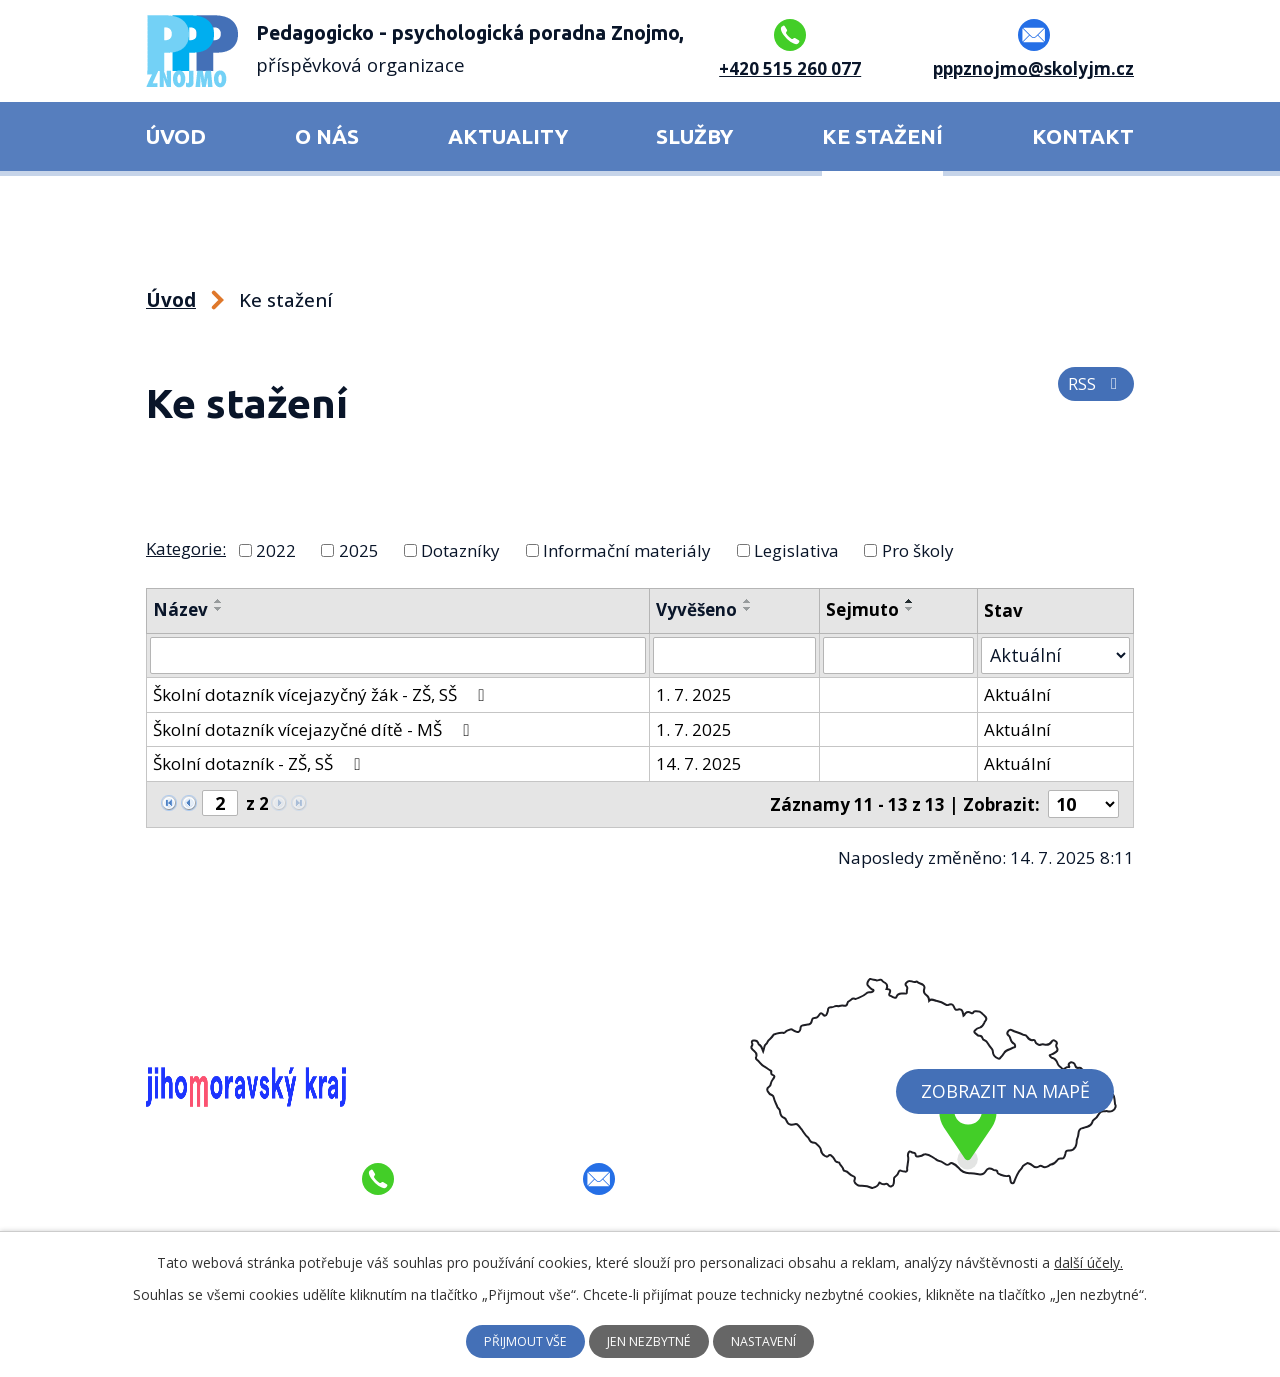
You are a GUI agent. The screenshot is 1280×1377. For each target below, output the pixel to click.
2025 (359, 549)
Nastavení (777, 1341)
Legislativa (796, 549)
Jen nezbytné (650, 1341)
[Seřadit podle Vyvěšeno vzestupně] (752, 601)
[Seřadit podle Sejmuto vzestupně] (914, 601)
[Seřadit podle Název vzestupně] (219, 601)
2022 (276, 549)
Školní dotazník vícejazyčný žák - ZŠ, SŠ (322, 693)
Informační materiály (627, 549)
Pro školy (918, 549)
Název (180, 609)
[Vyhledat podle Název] (400, 655)
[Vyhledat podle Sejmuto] (903, 655)
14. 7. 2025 (703, 762)
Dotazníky (460, 549)
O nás (327, 136)
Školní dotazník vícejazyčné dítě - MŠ (314, 727)
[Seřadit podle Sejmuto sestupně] (914, 609)
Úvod (176, 136)
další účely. (1088, 1261)
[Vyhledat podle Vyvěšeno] (738, 655)
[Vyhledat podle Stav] (1058, 655)
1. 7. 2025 (698, 693)
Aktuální (1022, 693)
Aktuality (508, 136)
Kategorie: (186, 548)
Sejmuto (866, 609)
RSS (1095, 392)
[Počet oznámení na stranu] (1086, 802)
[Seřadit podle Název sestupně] (219, 609)
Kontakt (1083, 136)
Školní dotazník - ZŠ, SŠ (260, 762)
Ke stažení (882, 136)
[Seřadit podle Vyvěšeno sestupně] (752, 609)
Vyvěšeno (700, 609)
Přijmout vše (513, 1341)
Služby (694, 136)
